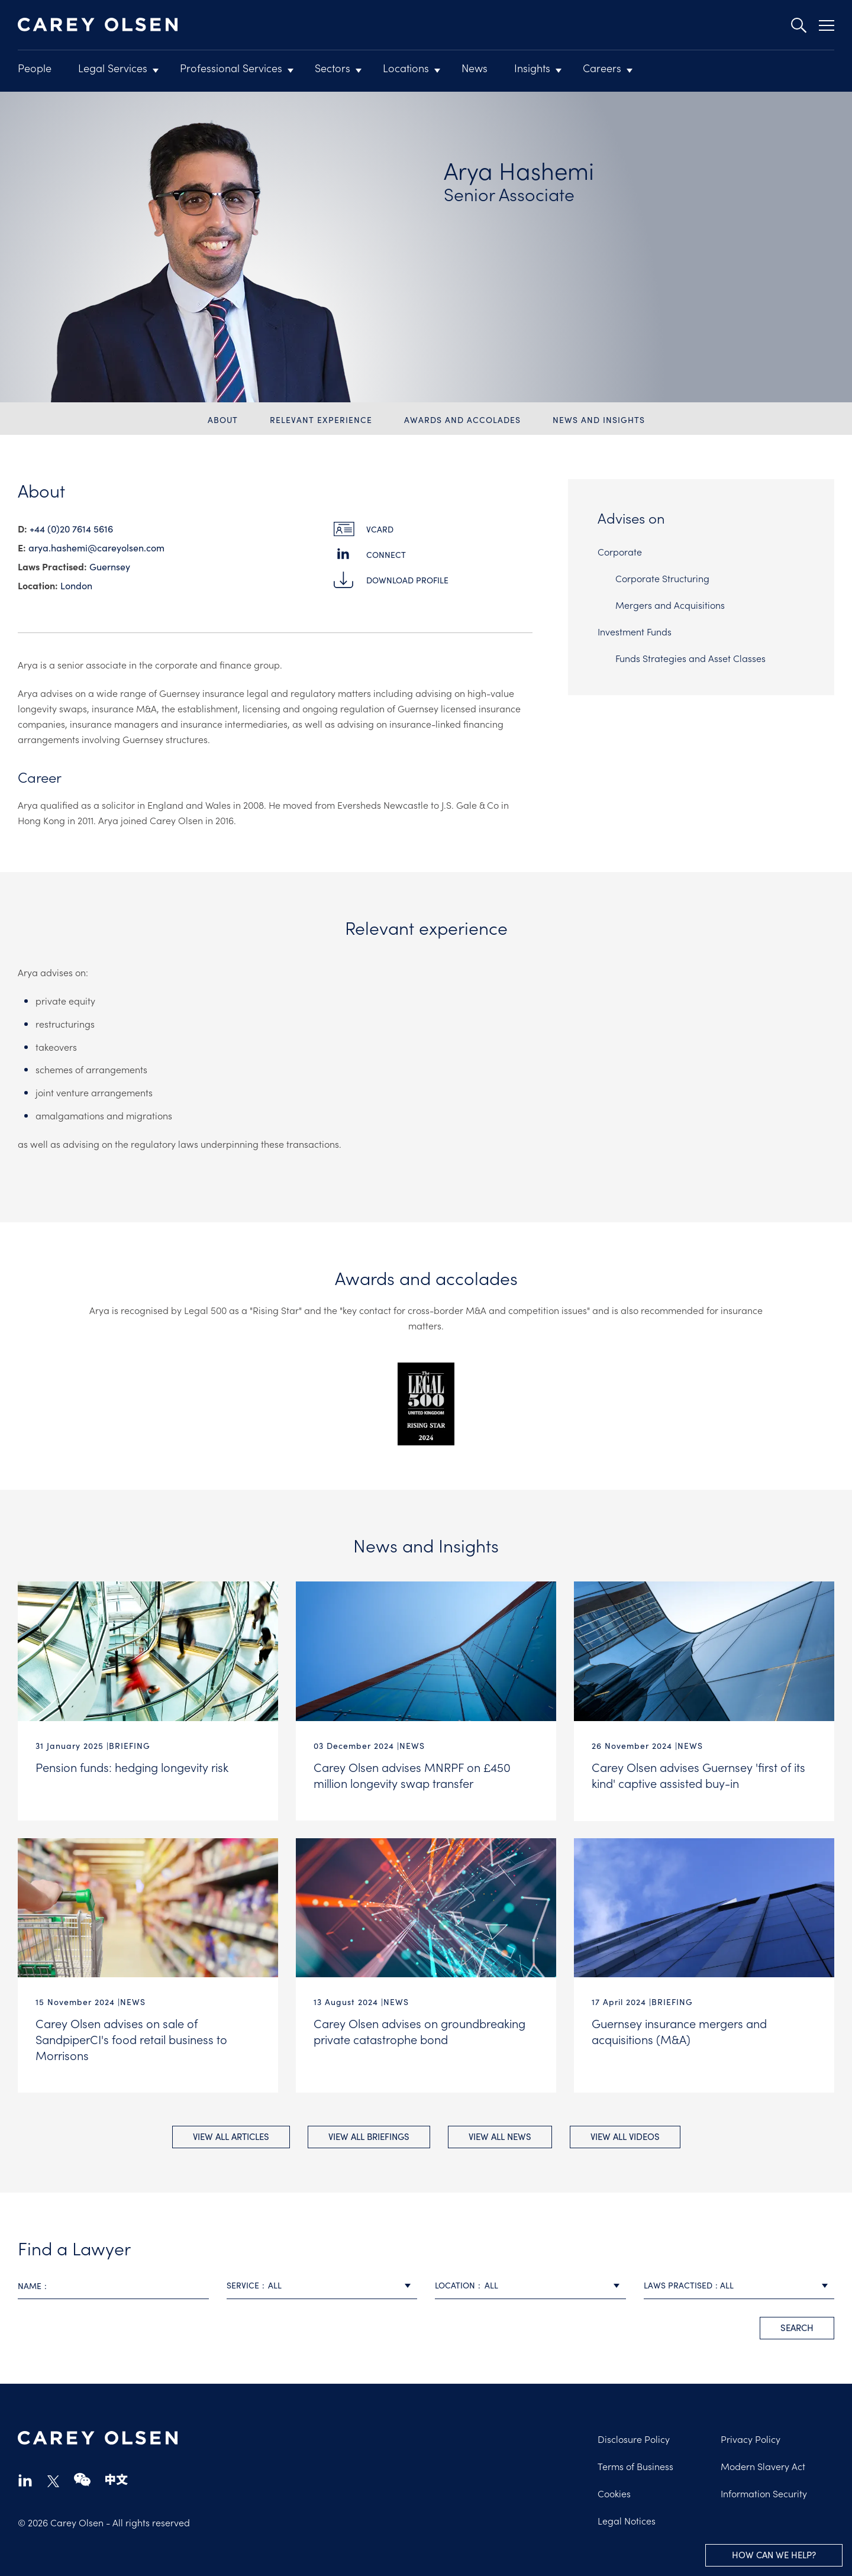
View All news (500, 2135)
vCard (379, 529)
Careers (602, 67)
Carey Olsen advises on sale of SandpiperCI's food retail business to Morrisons (131, 2038)
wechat (82, 2478)
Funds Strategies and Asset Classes (690, 657)
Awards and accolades (462, 419)
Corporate (620, 551)
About (223, 419)
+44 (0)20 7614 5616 (71, 528)
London (76, 585)
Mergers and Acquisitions (670, 604)
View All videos (625, 2135)
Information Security (764, 2491)
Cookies (614, 2491)
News (475, 67)
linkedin (25, 2478)
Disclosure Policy (634, 2437)
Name (29, 2284)
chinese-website (116, 2478)
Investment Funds (635, 631)
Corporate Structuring (662, 578)
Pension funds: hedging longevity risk (132, 1766)
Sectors (332, 67)
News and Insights (599, 419)
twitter (53, 2480)
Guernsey (109, 566)
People (34, 67)
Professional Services (231, 67)
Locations (406, 67)
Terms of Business (635, 2464)
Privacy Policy (750, 2437)
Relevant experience (321, 419)
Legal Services (112, 67)
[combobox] (322, 2284)
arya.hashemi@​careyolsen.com (96, 547)
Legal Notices (627, 2519)
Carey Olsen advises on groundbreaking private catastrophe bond (419, 2030)
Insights (532, 67)
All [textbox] (275, 2284)
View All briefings (368, 2135)
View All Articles (231, 2135)
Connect (386, 554)
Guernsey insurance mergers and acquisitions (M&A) (679, 2030)
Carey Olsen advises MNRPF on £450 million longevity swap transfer (412, 1774)
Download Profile (407, 580)
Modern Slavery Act (763, 2464)
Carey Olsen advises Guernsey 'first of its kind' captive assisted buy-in (698, 1774)
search (797, 2326)
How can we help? (774, 2555)
